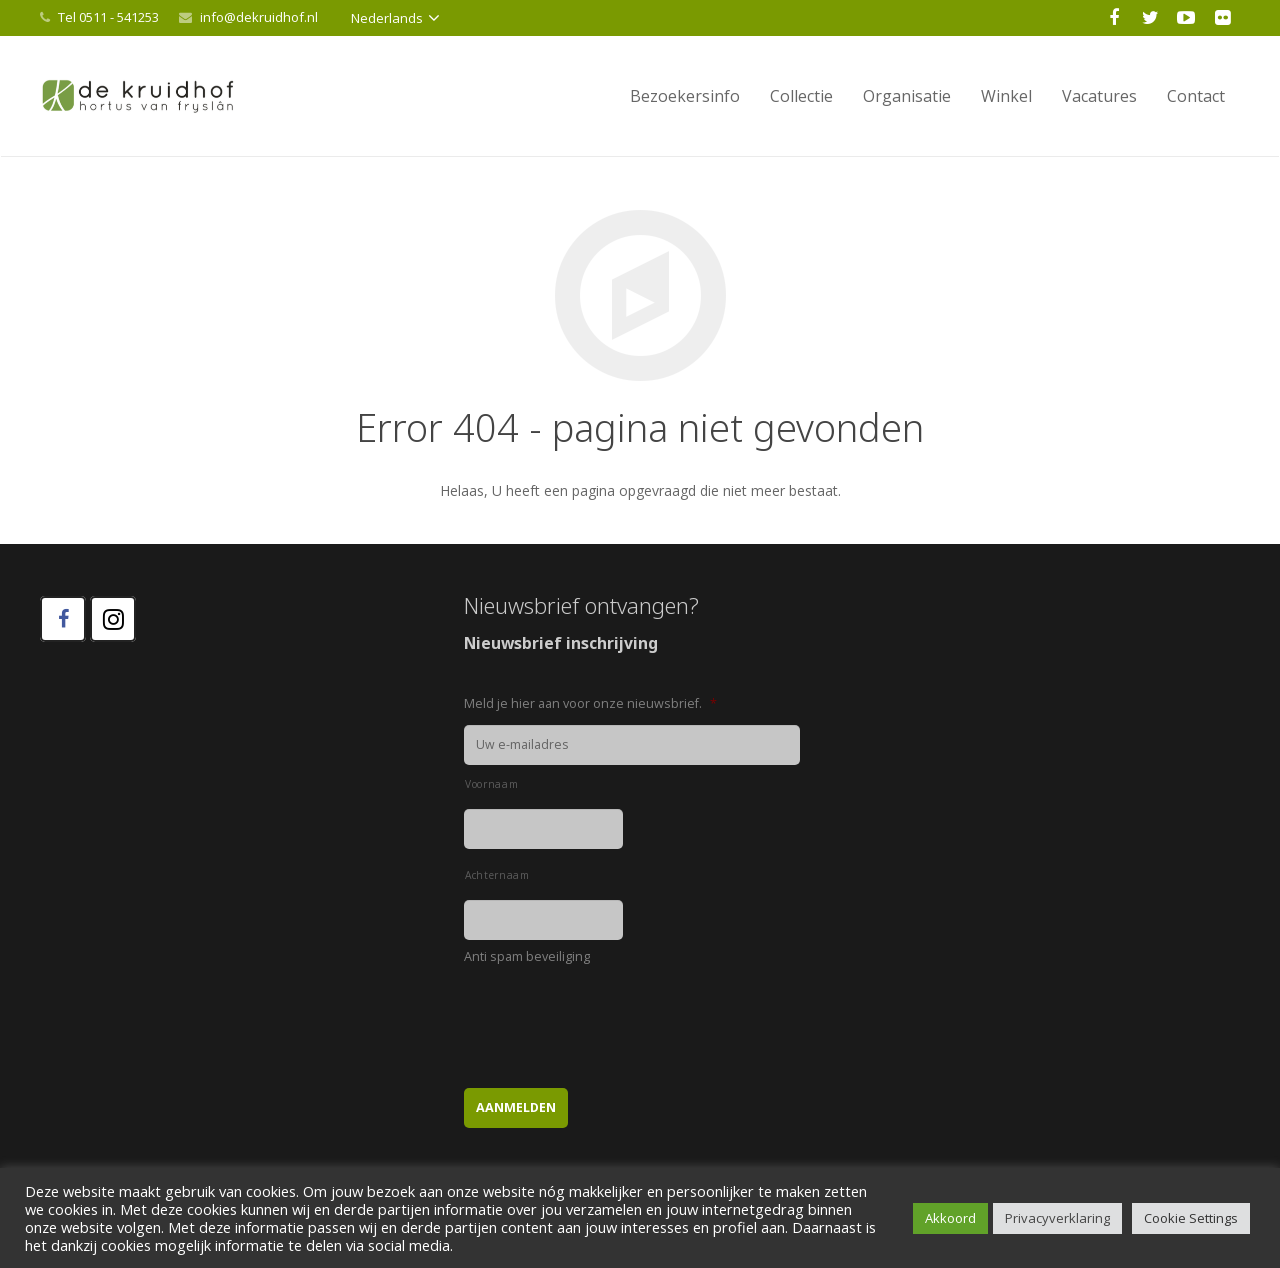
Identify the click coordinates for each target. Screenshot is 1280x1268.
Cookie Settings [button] (1191, 1218)
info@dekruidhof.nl (259, 17)
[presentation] (616, 1017)
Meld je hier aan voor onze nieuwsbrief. (590, 704)
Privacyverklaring (1057, 1218)
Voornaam (491, 784)
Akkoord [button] (950, 1218)
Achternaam (497, 875)
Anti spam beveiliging (527, 957)
